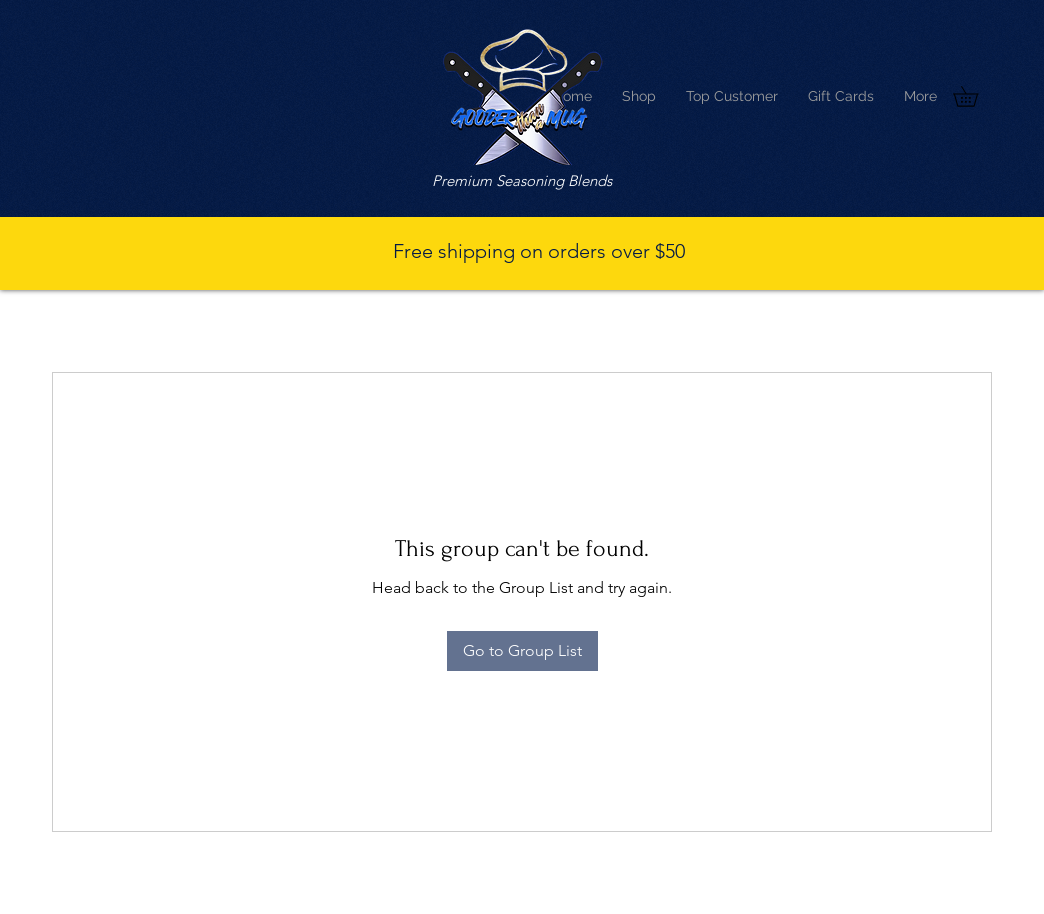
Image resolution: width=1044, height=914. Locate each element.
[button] (975, 96)
